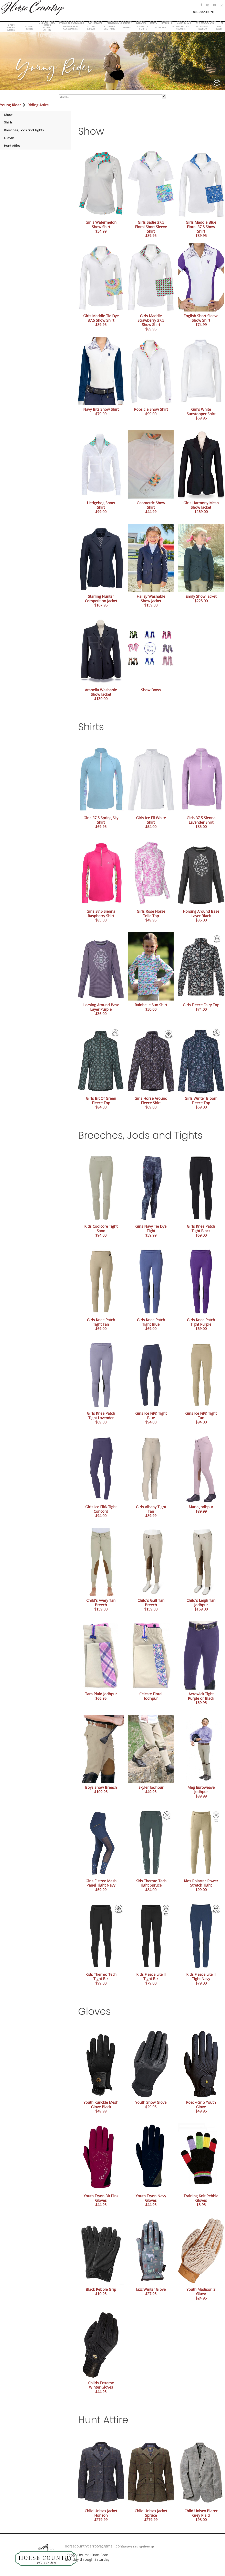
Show (8, 114)
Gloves (9, 138)
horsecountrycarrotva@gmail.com (94, 2546)
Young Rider (10, 104)
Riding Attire (38, 104)
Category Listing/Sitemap (137, 2546)
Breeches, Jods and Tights (24, 130)
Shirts (8, 122)
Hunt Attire (12, 145)
